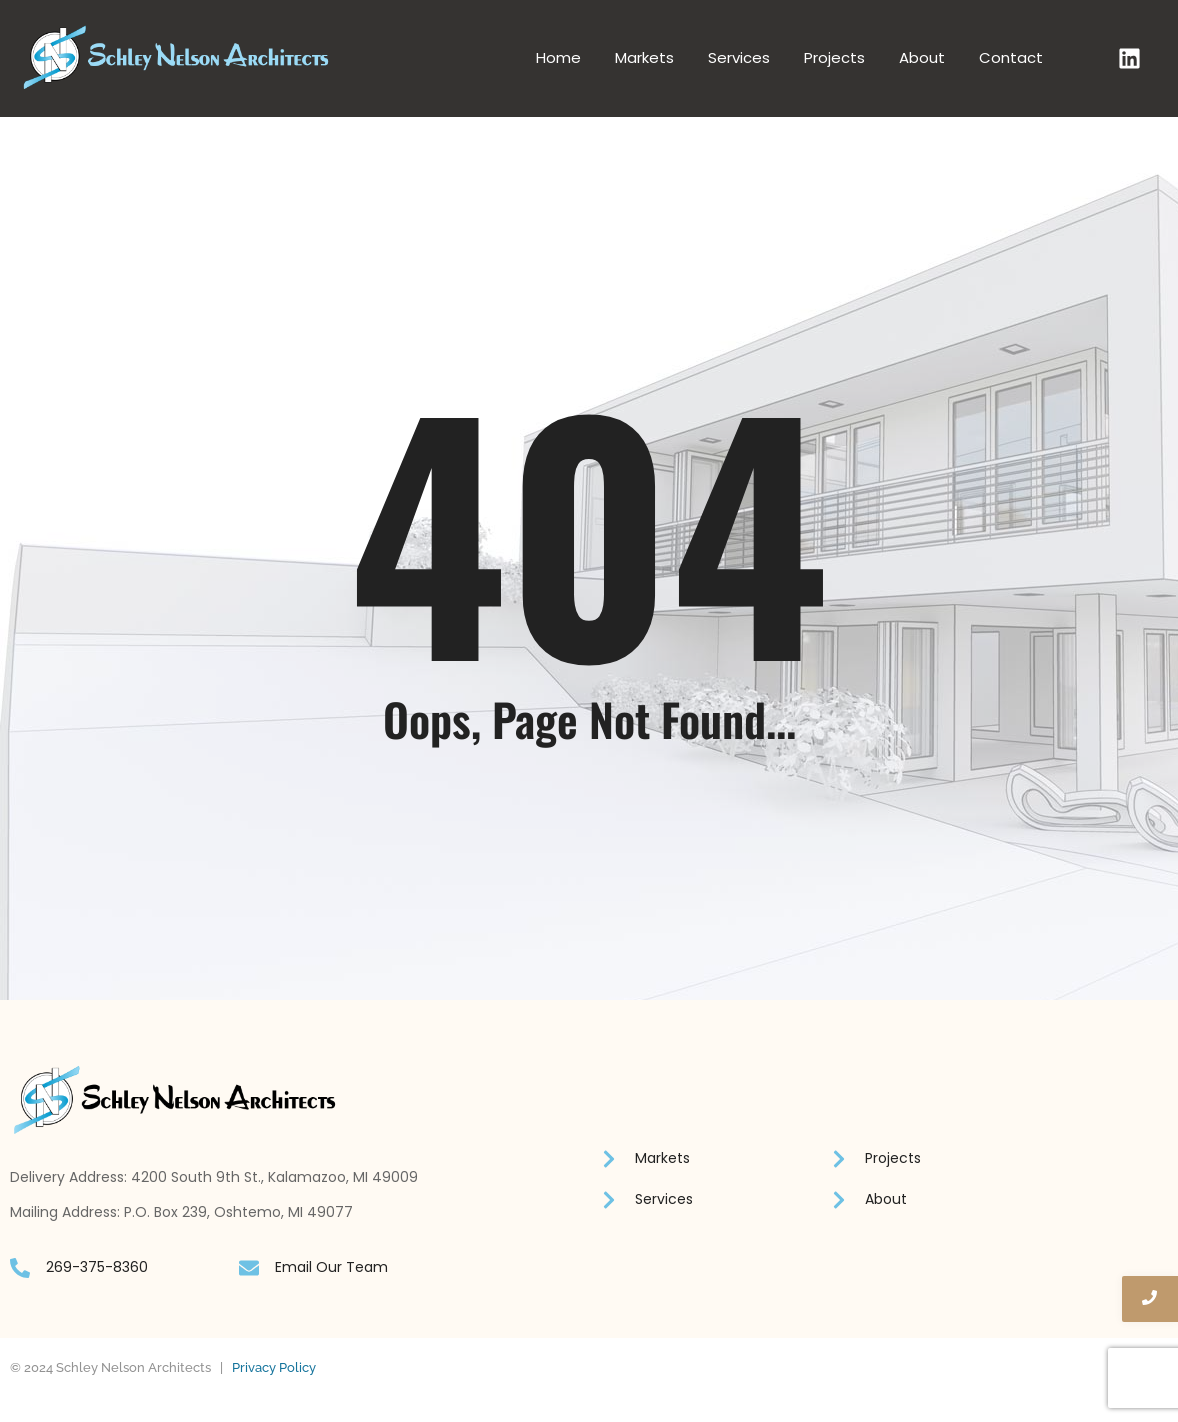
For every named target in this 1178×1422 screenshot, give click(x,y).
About (922, 57)
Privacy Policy (274, 1367)
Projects (834, 57)
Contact (1011, 57)
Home (558, 57)
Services (739, 57)
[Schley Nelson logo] (176, 57)
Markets (644, 57)
